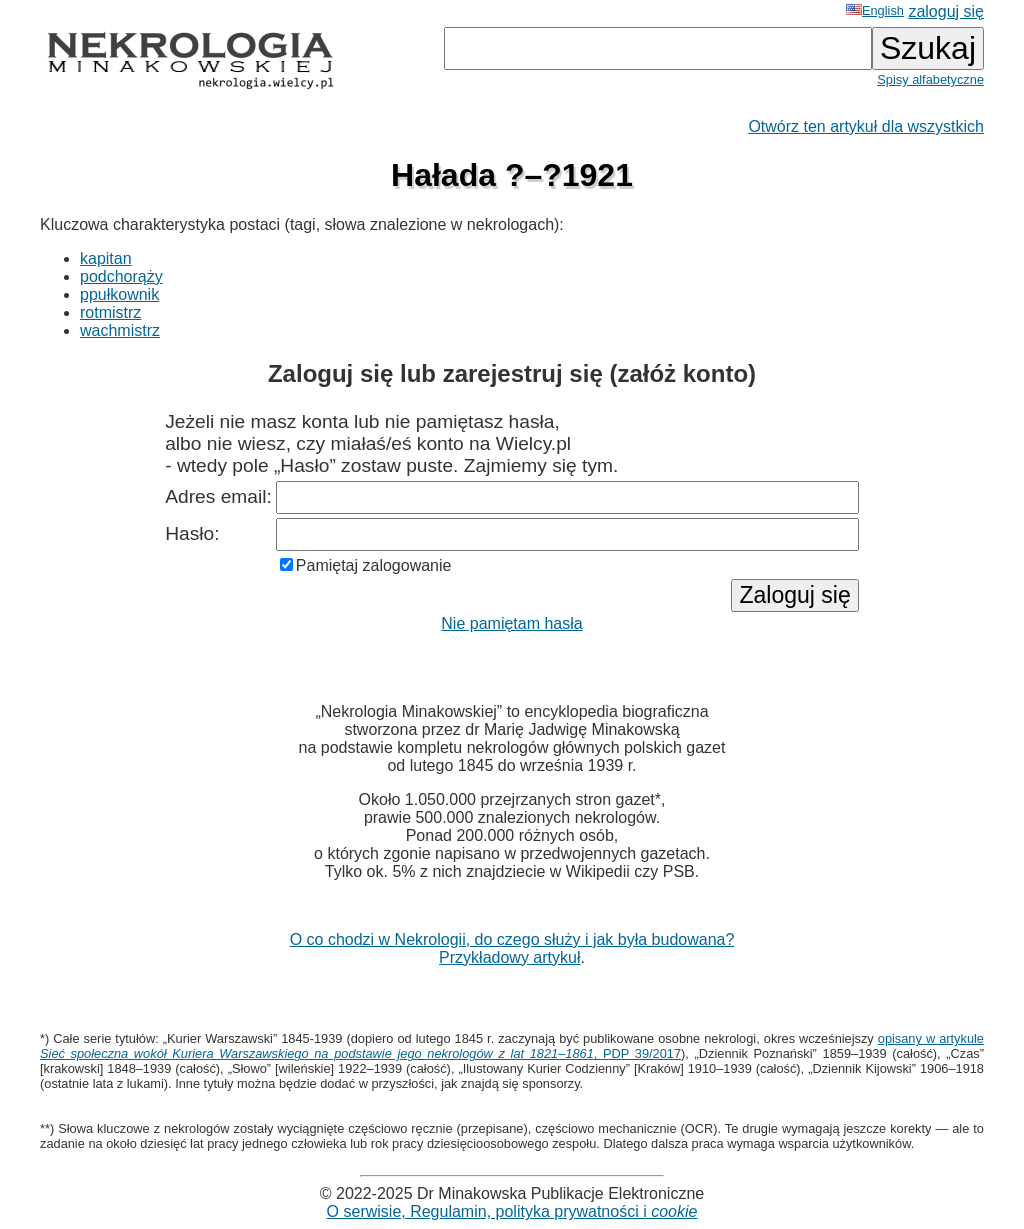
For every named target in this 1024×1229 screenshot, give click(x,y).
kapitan (106, 258)
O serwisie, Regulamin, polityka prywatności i (512, 1211)
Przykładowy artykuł (509, 957)
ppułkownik (119, 294)
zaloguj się (946, 11)
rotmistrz (110, 312)
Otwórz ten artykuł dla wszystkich (866, 126)
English (875, 10)
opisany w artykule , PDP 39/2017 (512, 1046)
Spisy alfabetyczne (930, 79)
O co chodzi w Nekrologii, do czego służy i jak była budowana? (512, 939)
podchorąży (121, 276)
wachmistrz (120, 330)
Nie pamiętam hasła (511, 623)
